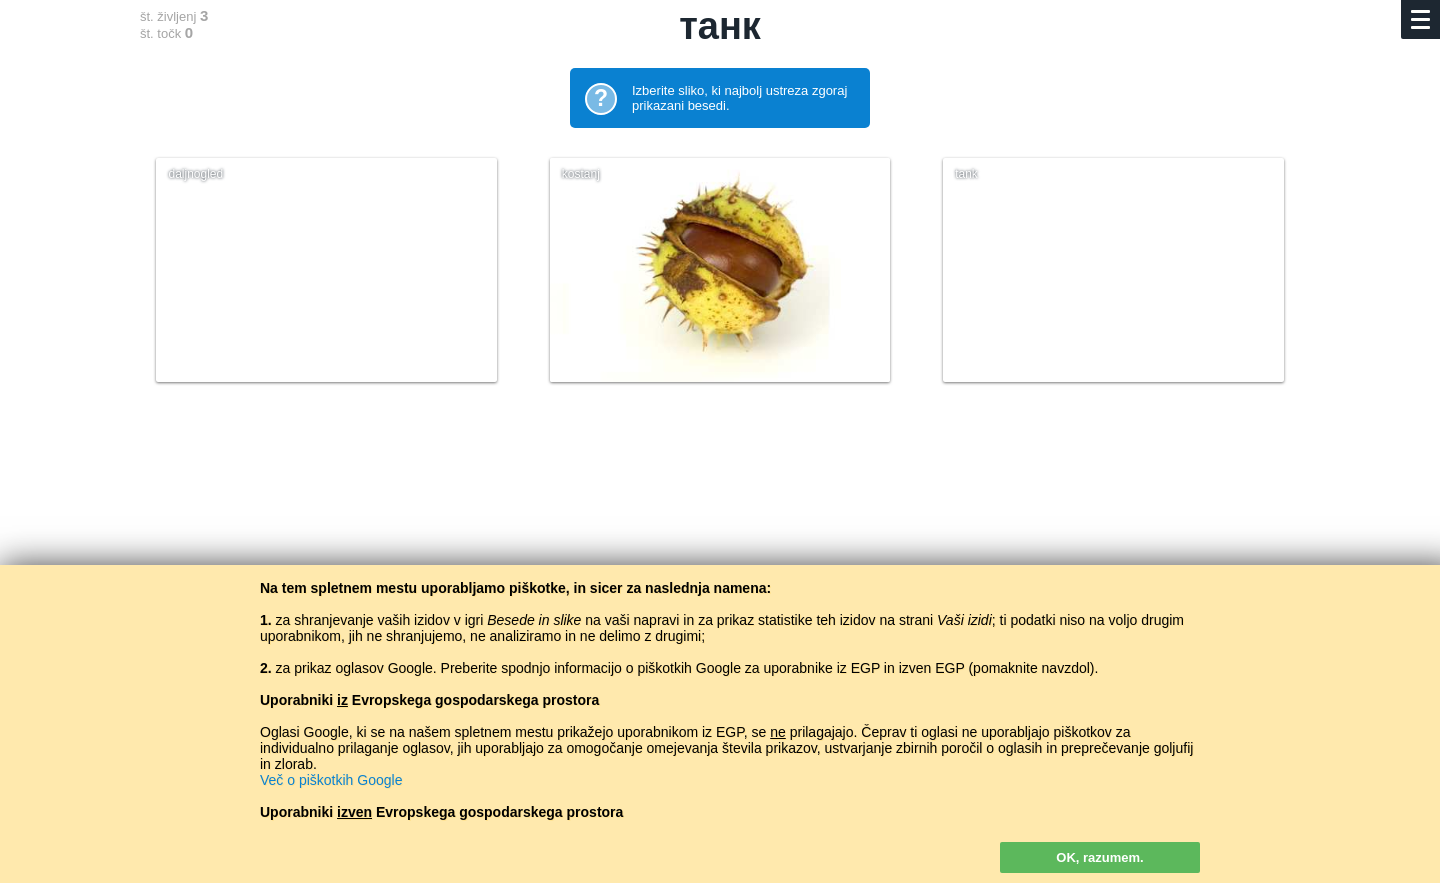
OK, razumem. (1099, 857)
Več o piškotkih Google (331, 780)
